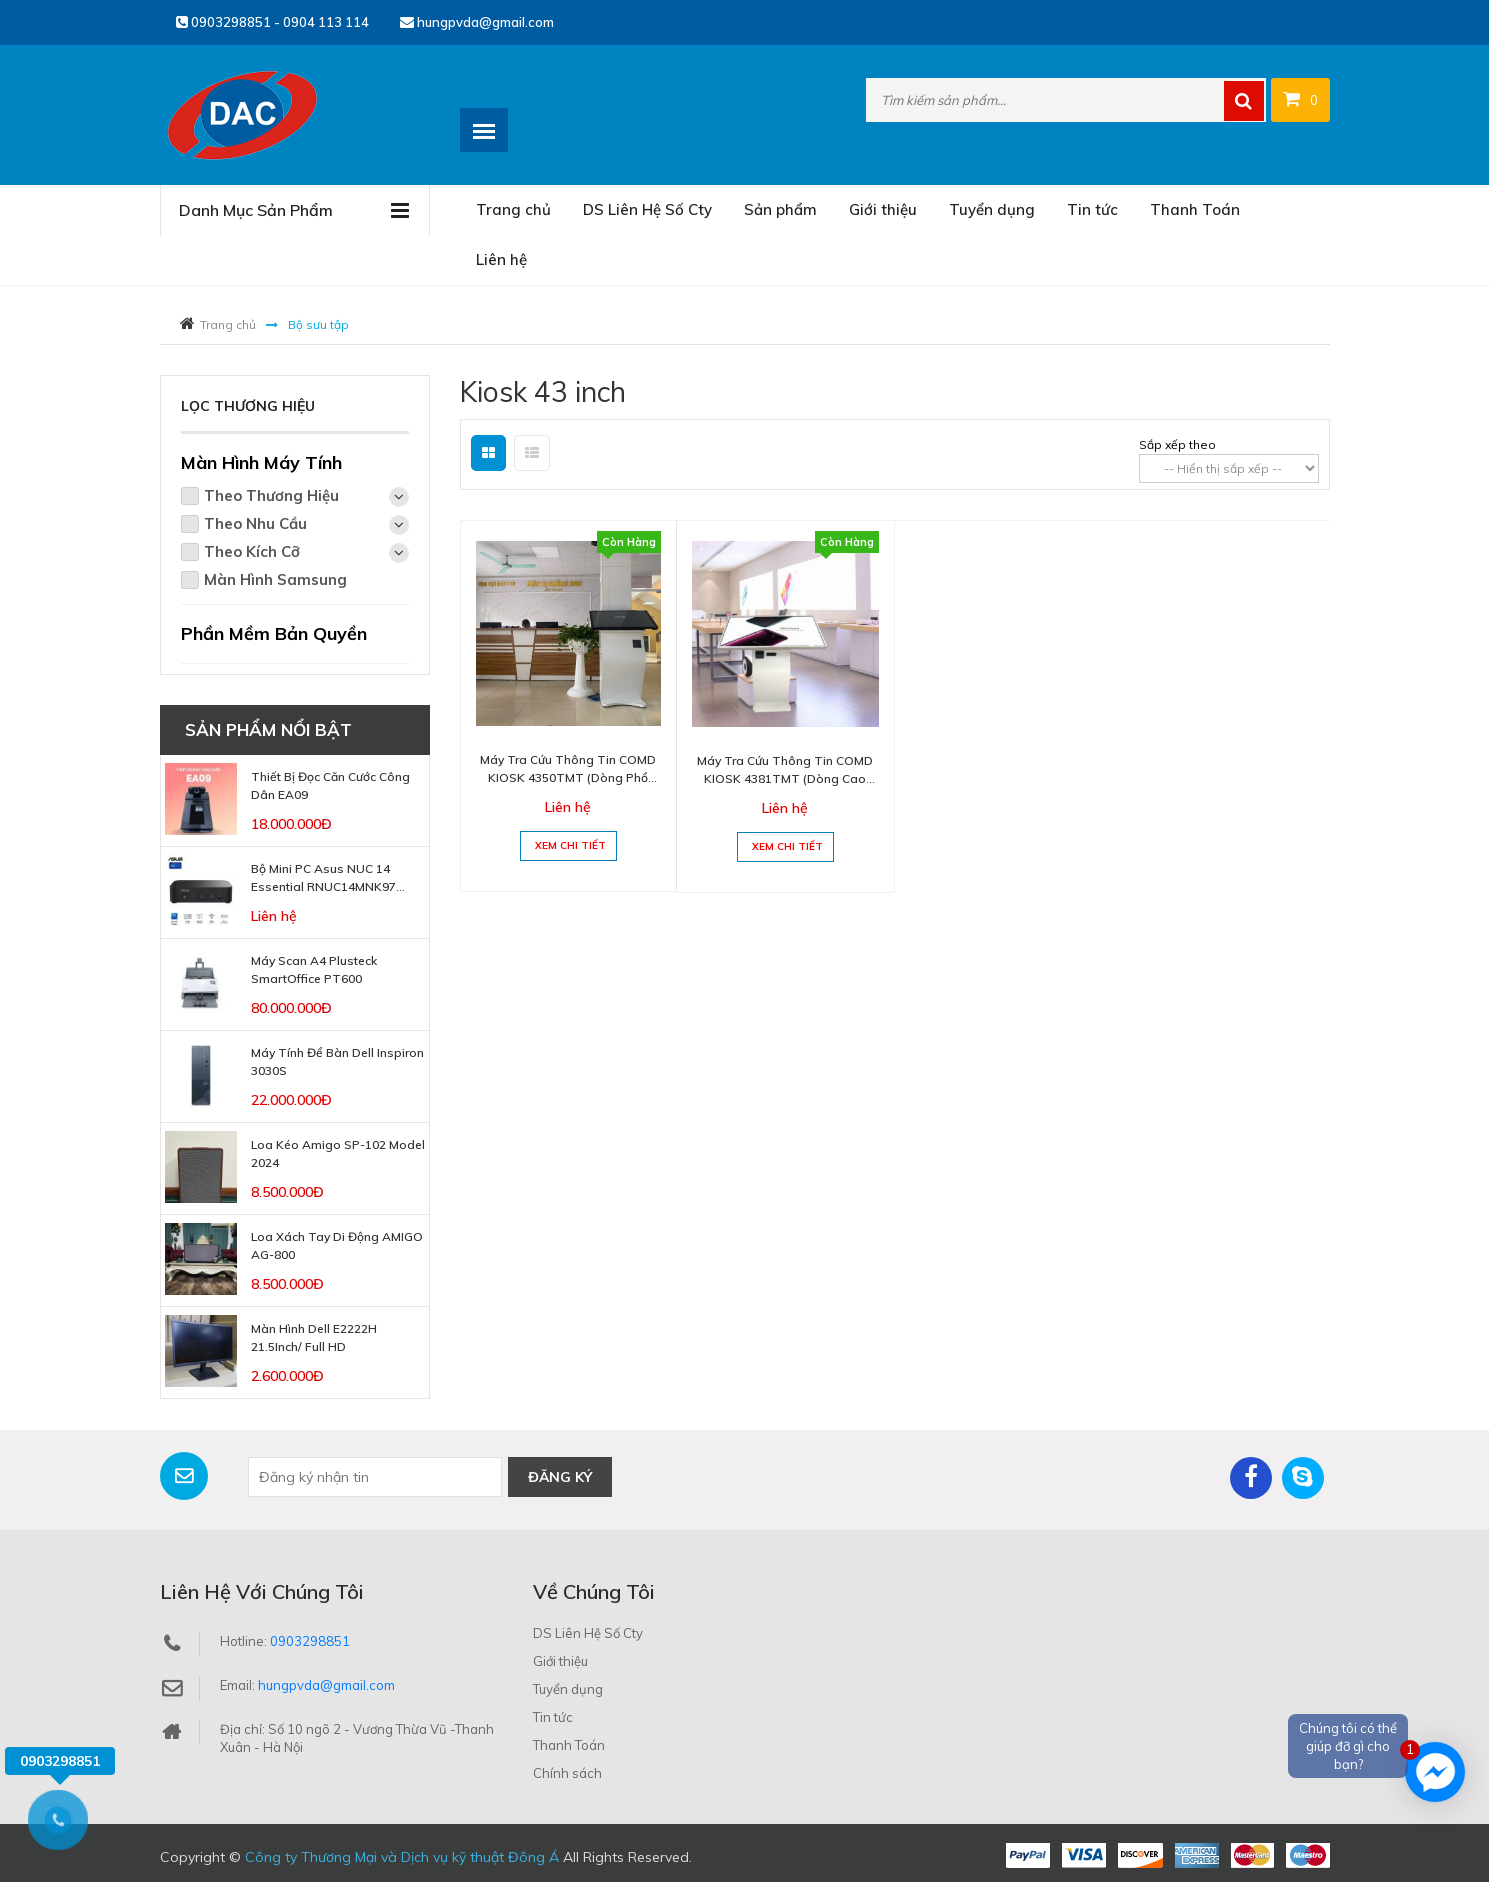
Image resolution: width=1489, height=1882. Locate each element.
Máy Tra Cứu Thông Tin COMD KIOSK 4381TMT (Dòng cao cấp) (785, 778)
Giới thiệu (883, 209)
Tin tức (1092, 209)
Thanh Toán (1195, 209)
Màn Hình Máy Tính (261, 462)
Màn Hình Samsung (275, 579)
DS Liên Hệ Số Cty (647, 209)
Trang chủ (513, 209)
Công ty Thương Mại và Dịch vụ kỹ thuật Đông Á (402, 1857)
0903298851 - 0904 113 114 (272, 22)
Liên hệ (501, 259)
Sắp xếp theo (1177, 444)
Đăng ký (560, 1477)
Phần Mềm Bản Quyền (274, 633)
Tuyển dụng (992, 209)
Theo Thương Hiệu (306, 496)
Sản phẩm (780, 209)
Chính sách (567, 1773)
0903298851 (310, 1641)
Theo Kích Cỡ (306, 552)
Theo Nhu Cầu (306, 524)
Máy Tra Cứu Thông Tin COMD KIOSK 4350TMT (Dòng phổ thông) (568, 777)
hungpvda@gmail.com (477, 22)
